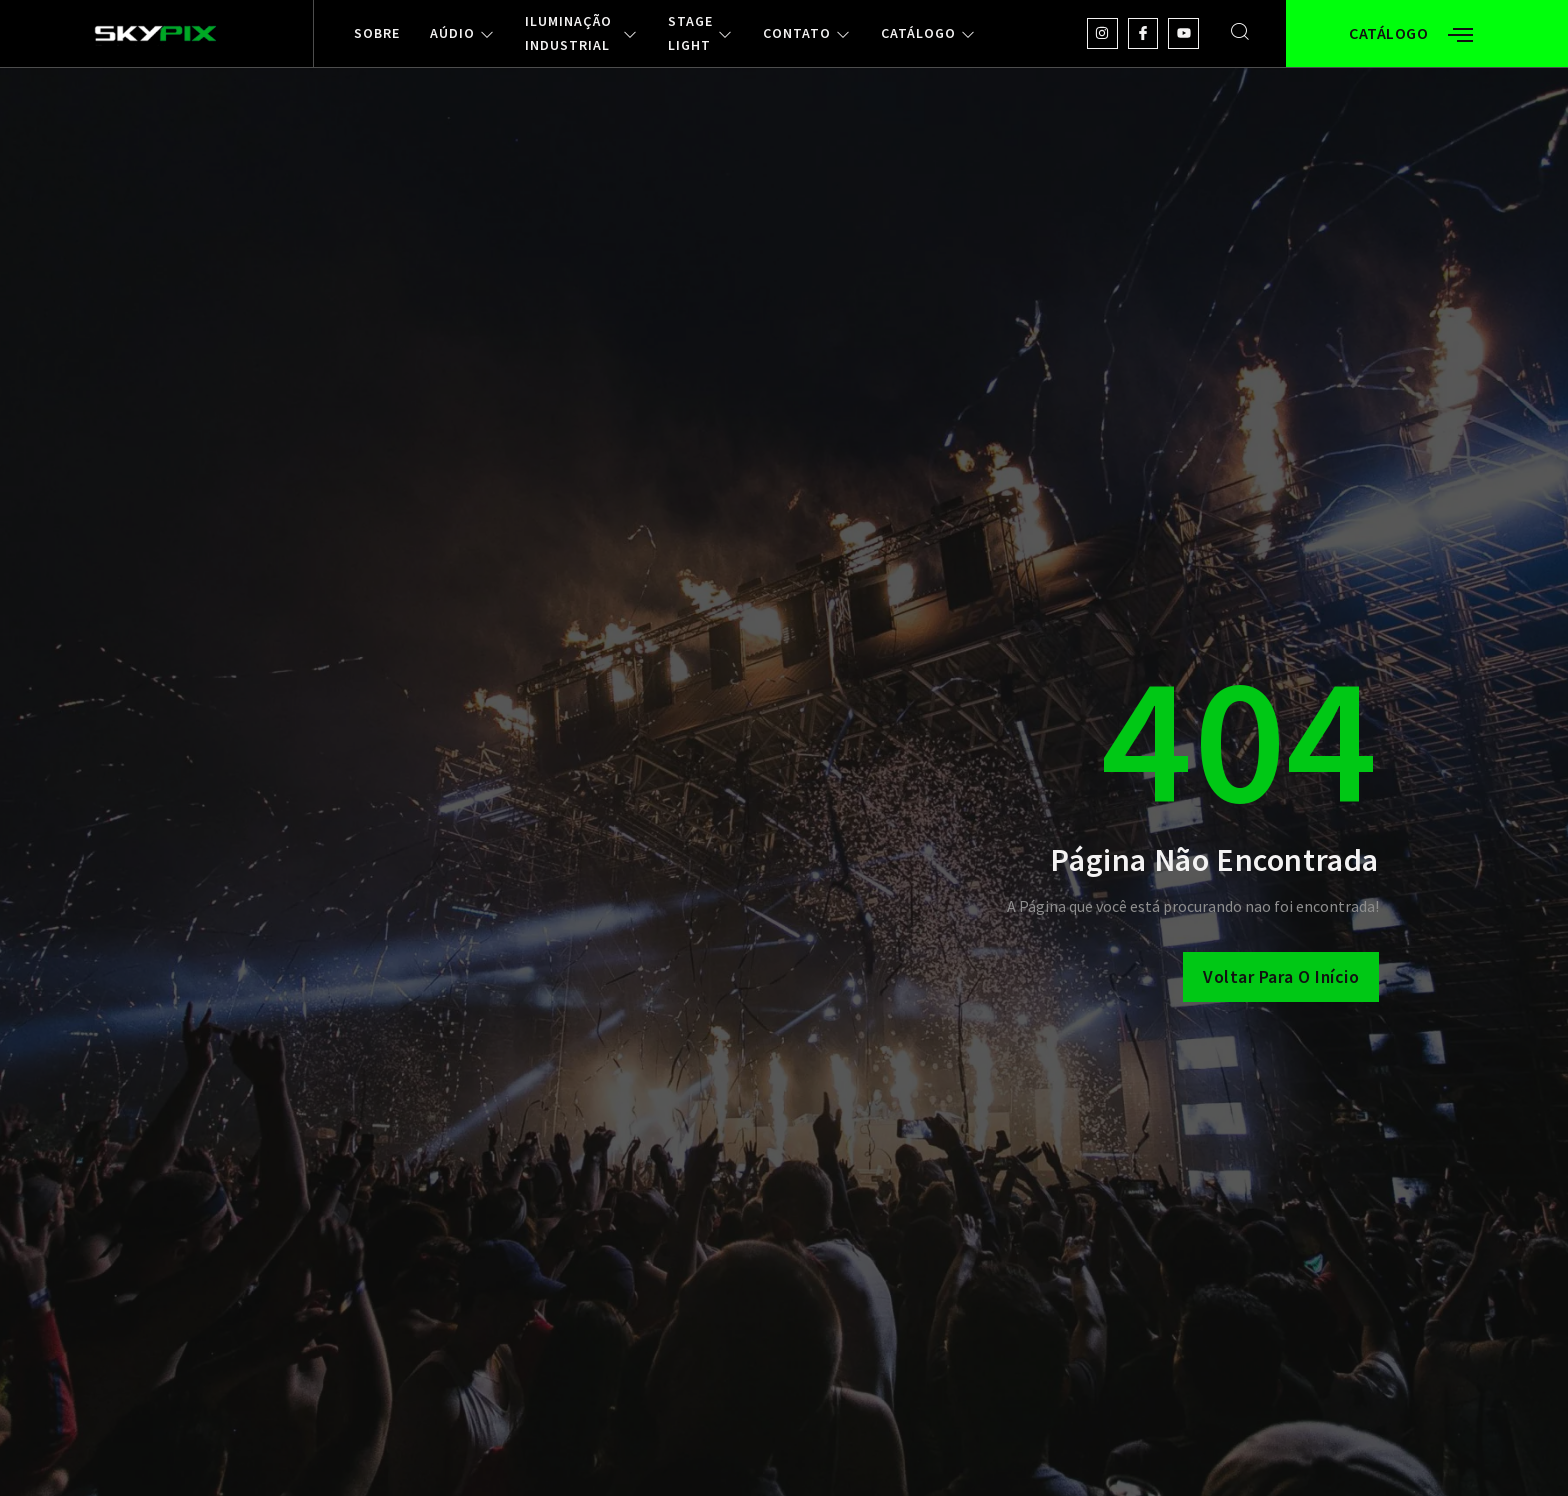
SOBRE (377, 34)
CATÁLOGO (928, 34)
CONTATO (807, 34)
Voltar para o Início (1280, 976)
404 (1240, 738)
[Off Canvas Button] (1460, 35)
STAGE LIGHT (700, 34)
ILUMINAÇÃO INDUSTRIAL (581, 34)
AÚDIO (462, 34)
